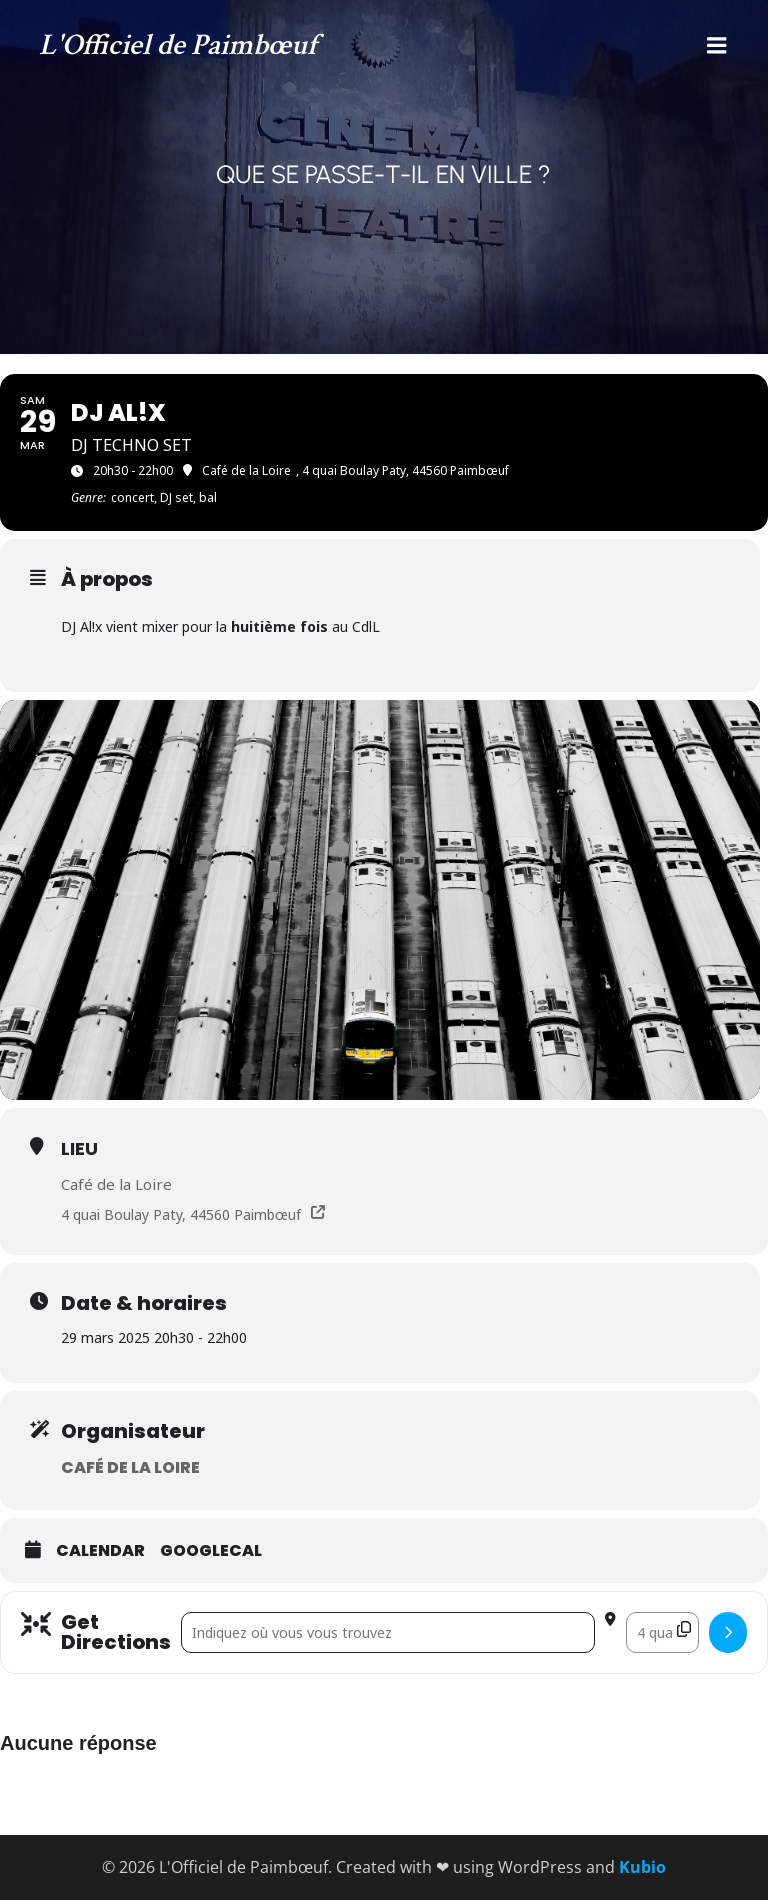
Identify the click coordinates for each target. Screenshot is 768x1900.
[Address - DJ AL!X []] (388, 1632)
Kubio (642, 1867)
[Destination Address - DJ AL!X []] (662, 1632)
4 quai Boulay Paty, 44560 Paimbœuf (181, 1214)
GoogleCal (211, 1551)
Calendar (100, 1551)
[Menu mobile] (717, 46)
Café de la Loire (116, 1184)
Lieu (79, 1148)
